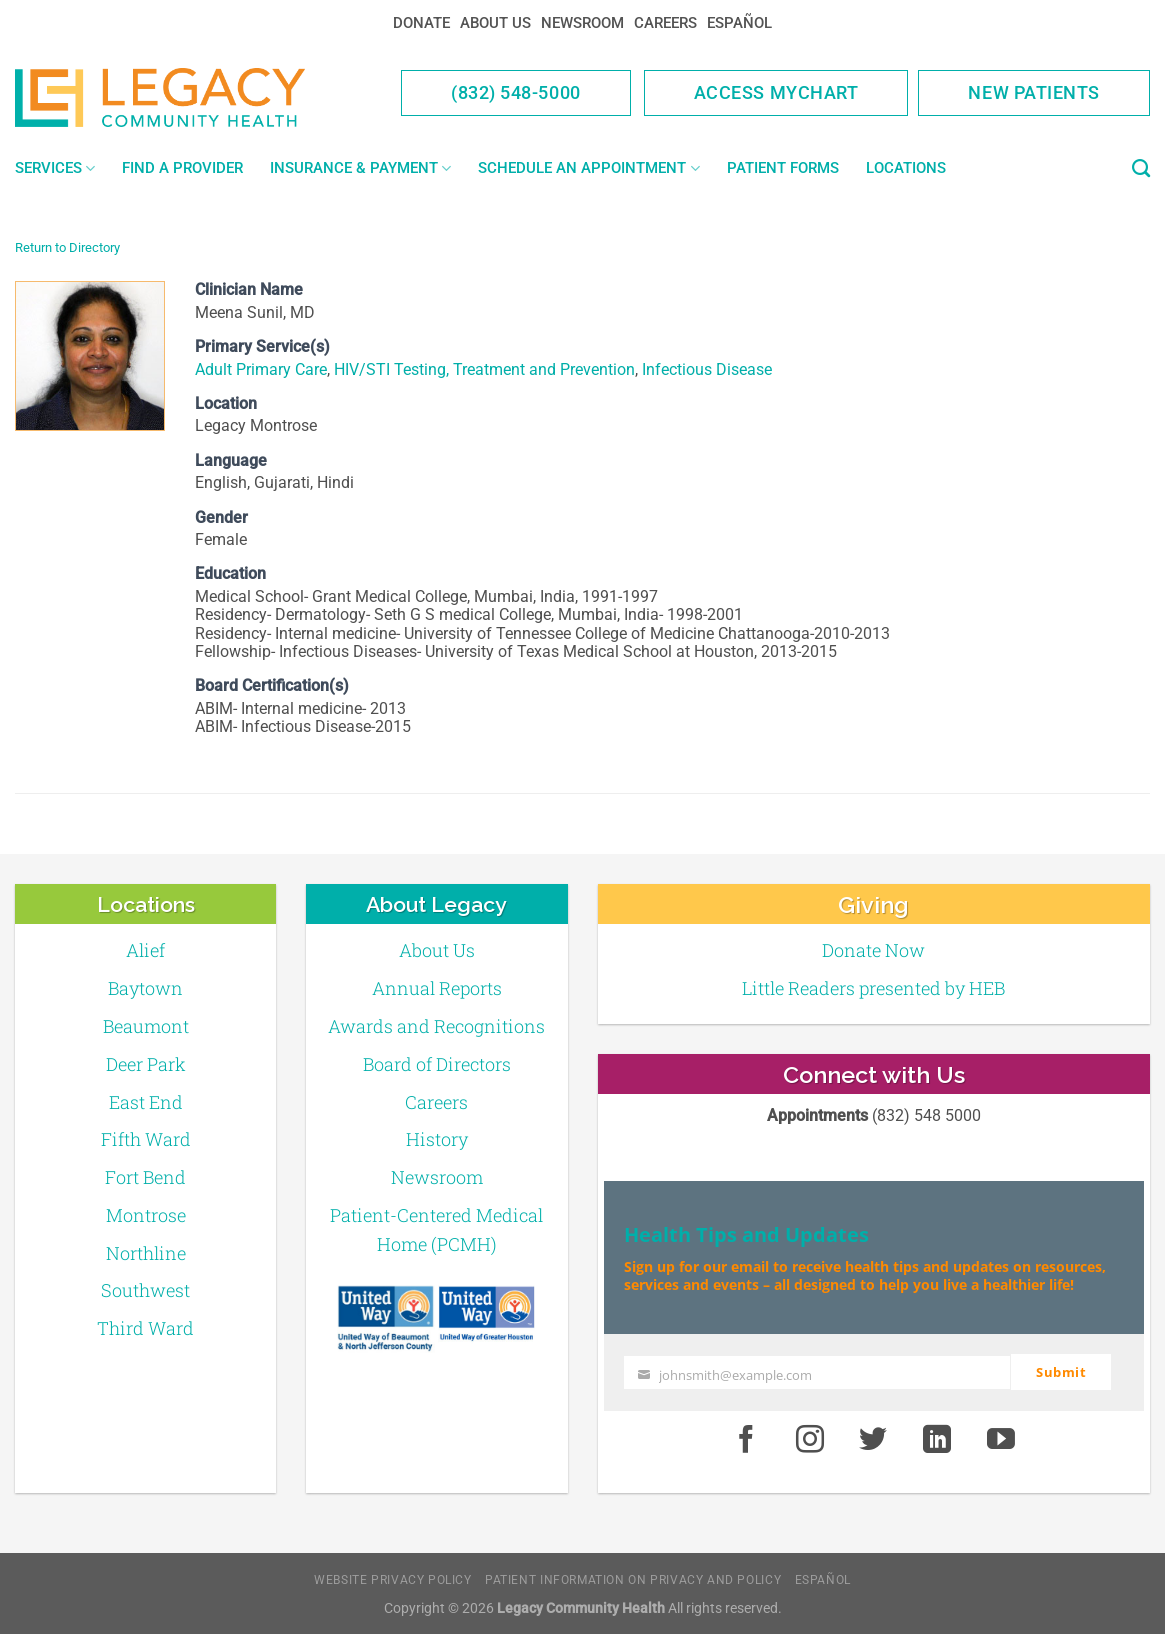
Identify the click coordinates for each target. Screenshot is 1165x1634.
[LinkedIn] (937, 1439)
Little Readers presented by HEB (873, 988)
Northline (146, 1253)
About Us (495, 23)
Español (739, 23)
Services (55, 168)
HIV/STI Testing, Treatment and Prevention (484, 369)
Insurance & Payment (360, 168)
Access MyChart (776, 92)
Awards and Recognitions (436, 1026)
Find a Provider (182, 168)
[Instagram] (810, 1439)
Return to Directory (67, 247)
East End (146, 1102)
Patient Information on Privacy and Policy (633, 1579)
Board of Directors (437, 1064)
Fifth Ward (146, 1139)
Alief (145, 950)
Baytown (145, 988)
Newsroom (582, 23)
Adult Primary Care (261, 369)
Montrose (146, 1215)
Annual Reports (437, 988)
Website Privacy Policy (392, 1579)
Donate (421, 23)
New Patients (1034, 92)
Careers (665, 23)
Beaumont (146, 1026)
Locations (906, 168)
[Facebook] (746, 1439)
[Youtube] (1001, 1439)
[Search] (1141, 169)
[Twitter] (874, 1439)
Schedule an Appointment (588, 168)
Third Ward (145, 1328)
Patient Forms (783, 168)
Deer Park (146, 1064)
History (437, 1139)
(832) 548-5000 (516, 92)
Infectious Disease (707, 369)
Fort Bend (145, 1177)
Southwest (145, 1290)
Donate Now (873, 950)
